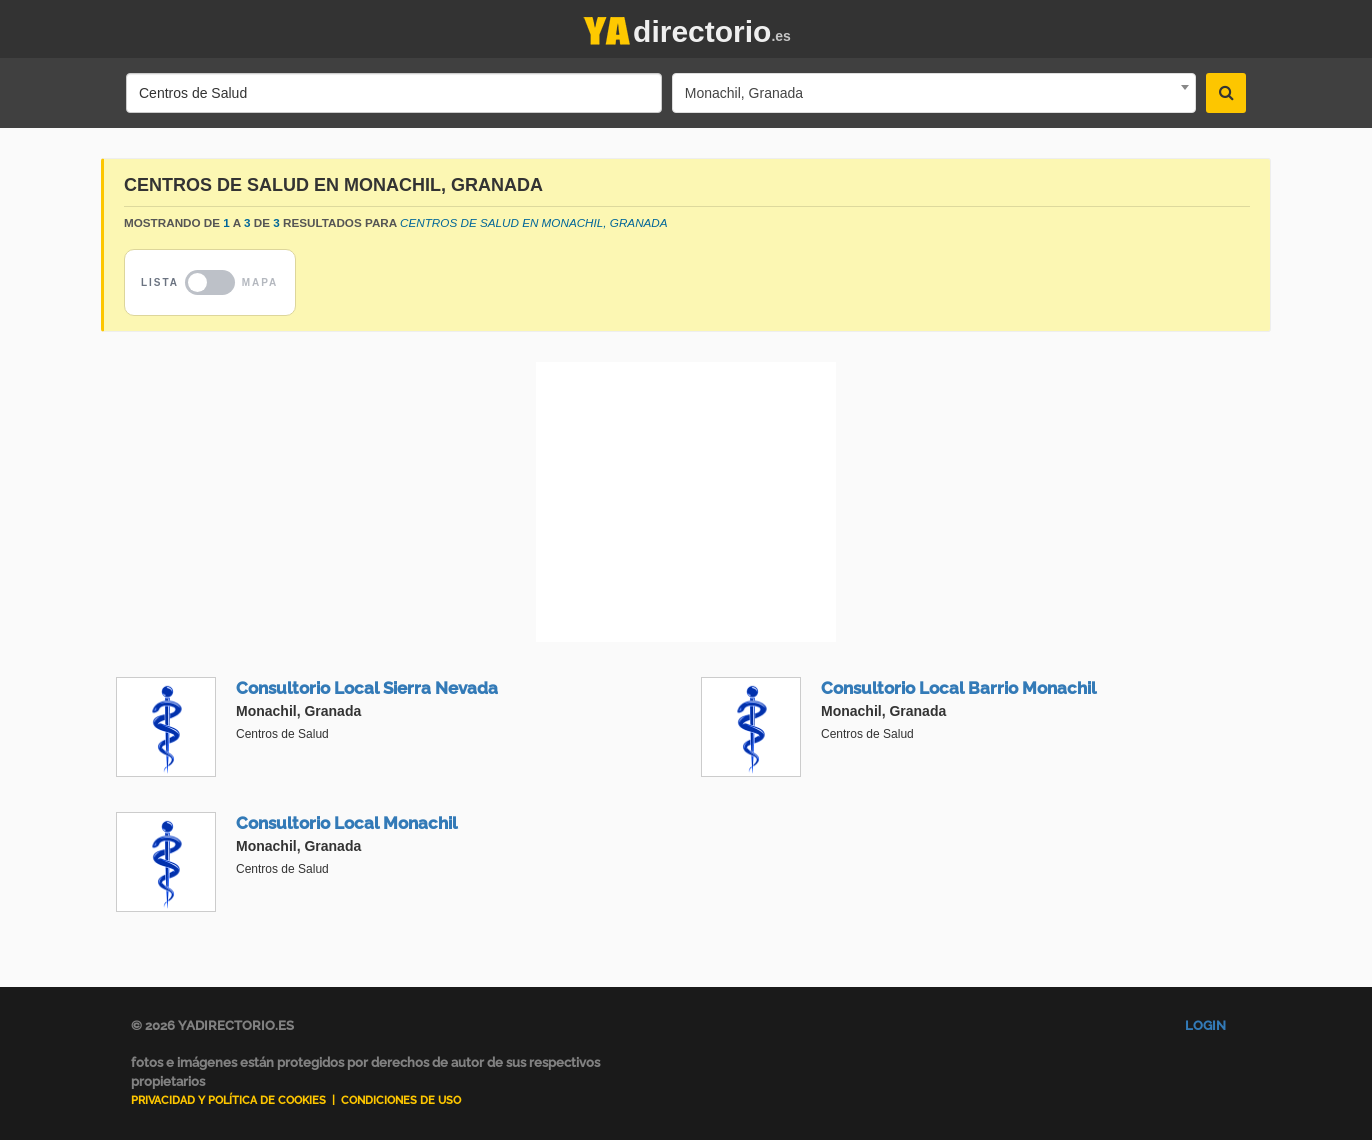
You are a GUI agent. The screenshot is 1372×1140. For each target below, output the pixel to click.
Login (1205, 1025)
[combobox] (934, 93)
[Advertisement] (686, 502)
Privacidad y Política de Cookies (228, 1100)
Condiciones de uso (401, 1100)
